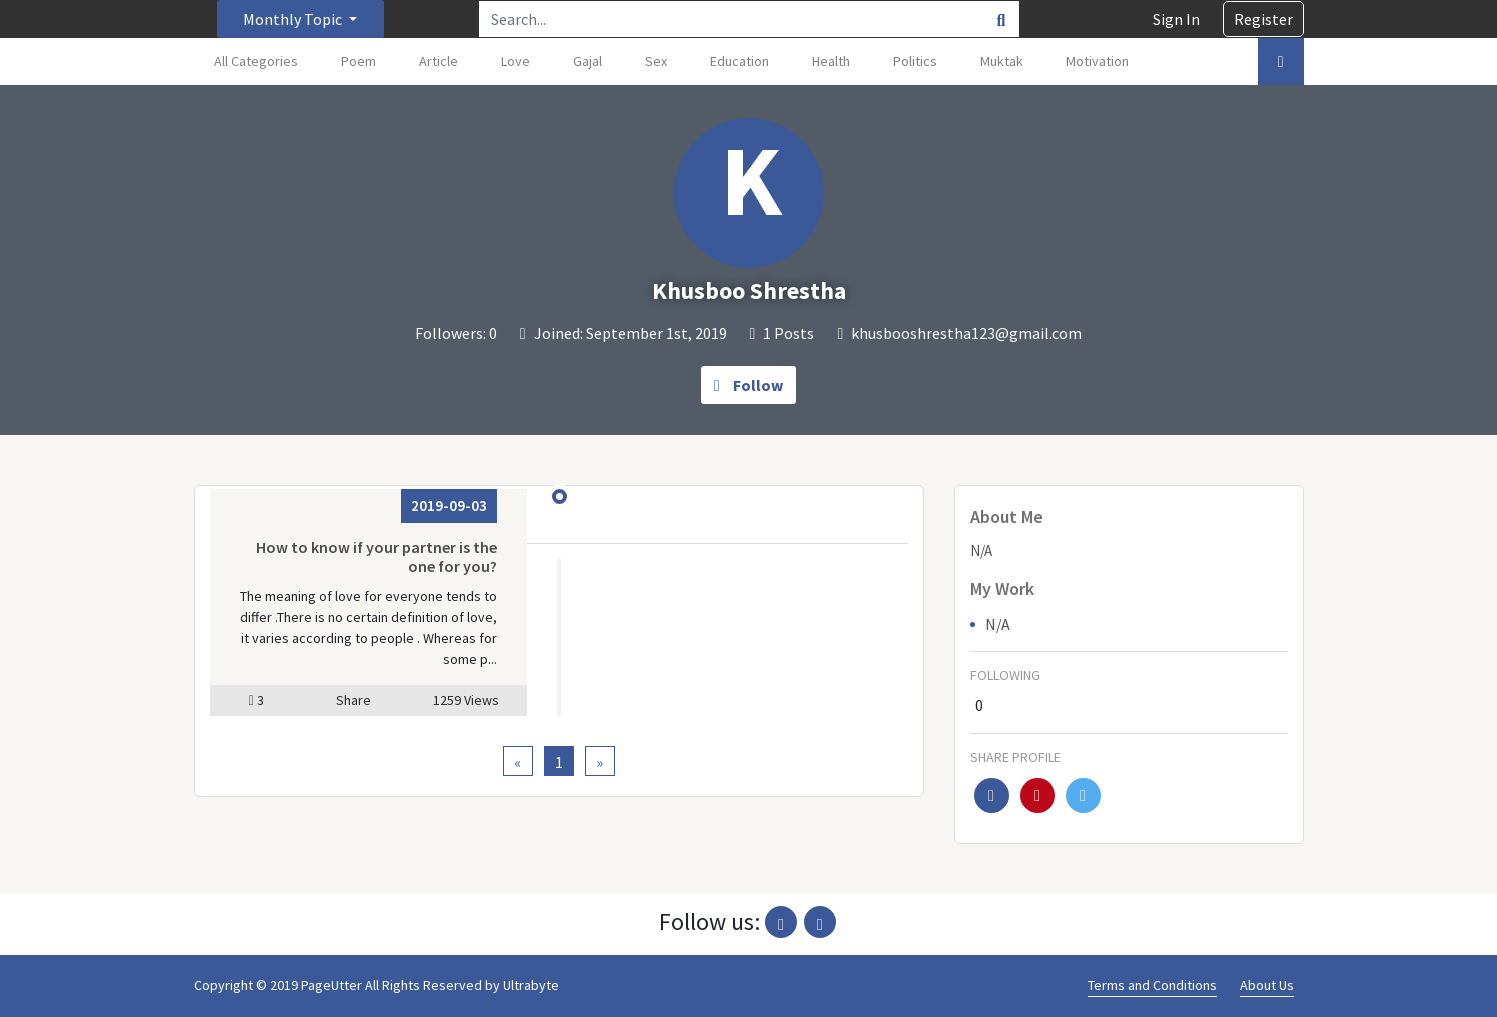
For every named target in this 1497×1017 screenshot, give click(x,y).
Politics (915, 61)
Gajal (587, 61)
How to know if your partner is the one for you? (376, 556)
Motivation (1097, 61)
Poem (358, 61)
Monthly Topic (294, 19)
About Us (1267, 985)
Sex (656, 61)
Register (1263, 19)
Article (438, 61)
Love (515, 61)
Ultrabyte (531, 985)
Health (831, 61)
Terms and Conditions (1152, 985)
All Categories (256, 61)
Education (739, 61)
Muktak (1001, 61)
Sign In (1176, 19)
